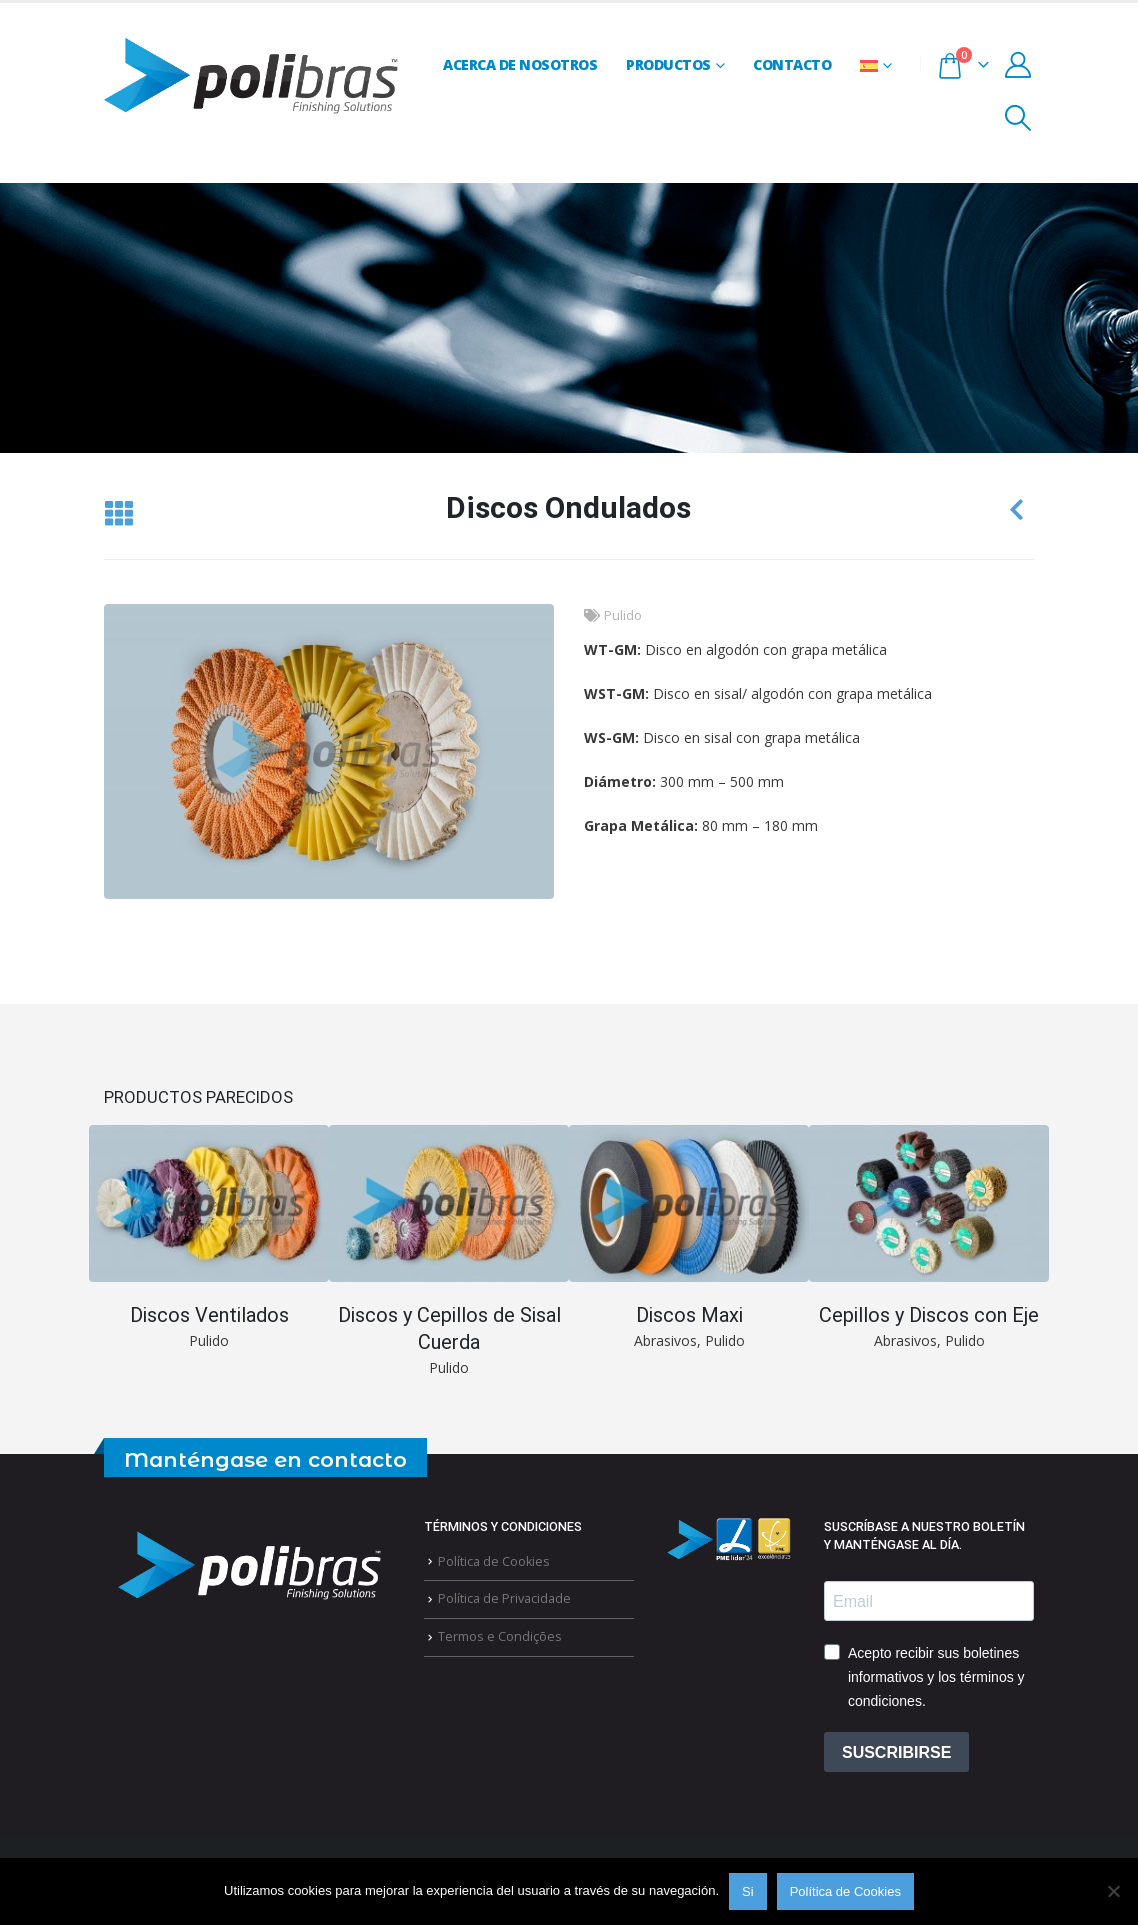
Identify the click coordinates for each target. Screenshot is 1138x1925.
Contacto (792, 64)
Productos (668, 64)
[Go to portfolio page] (209, 1239)
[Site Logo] (251, 78)
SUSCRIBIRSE (896, 1752)
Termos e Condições (500, 1636)
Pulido (623, 615)
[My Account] (1018, 65)
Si (748, 1891)
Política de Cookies (494, 1561)
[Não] (1113, 1891)
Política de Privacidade (504, 1598)
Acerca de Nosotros (520, 64)
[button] (1018, 118)
